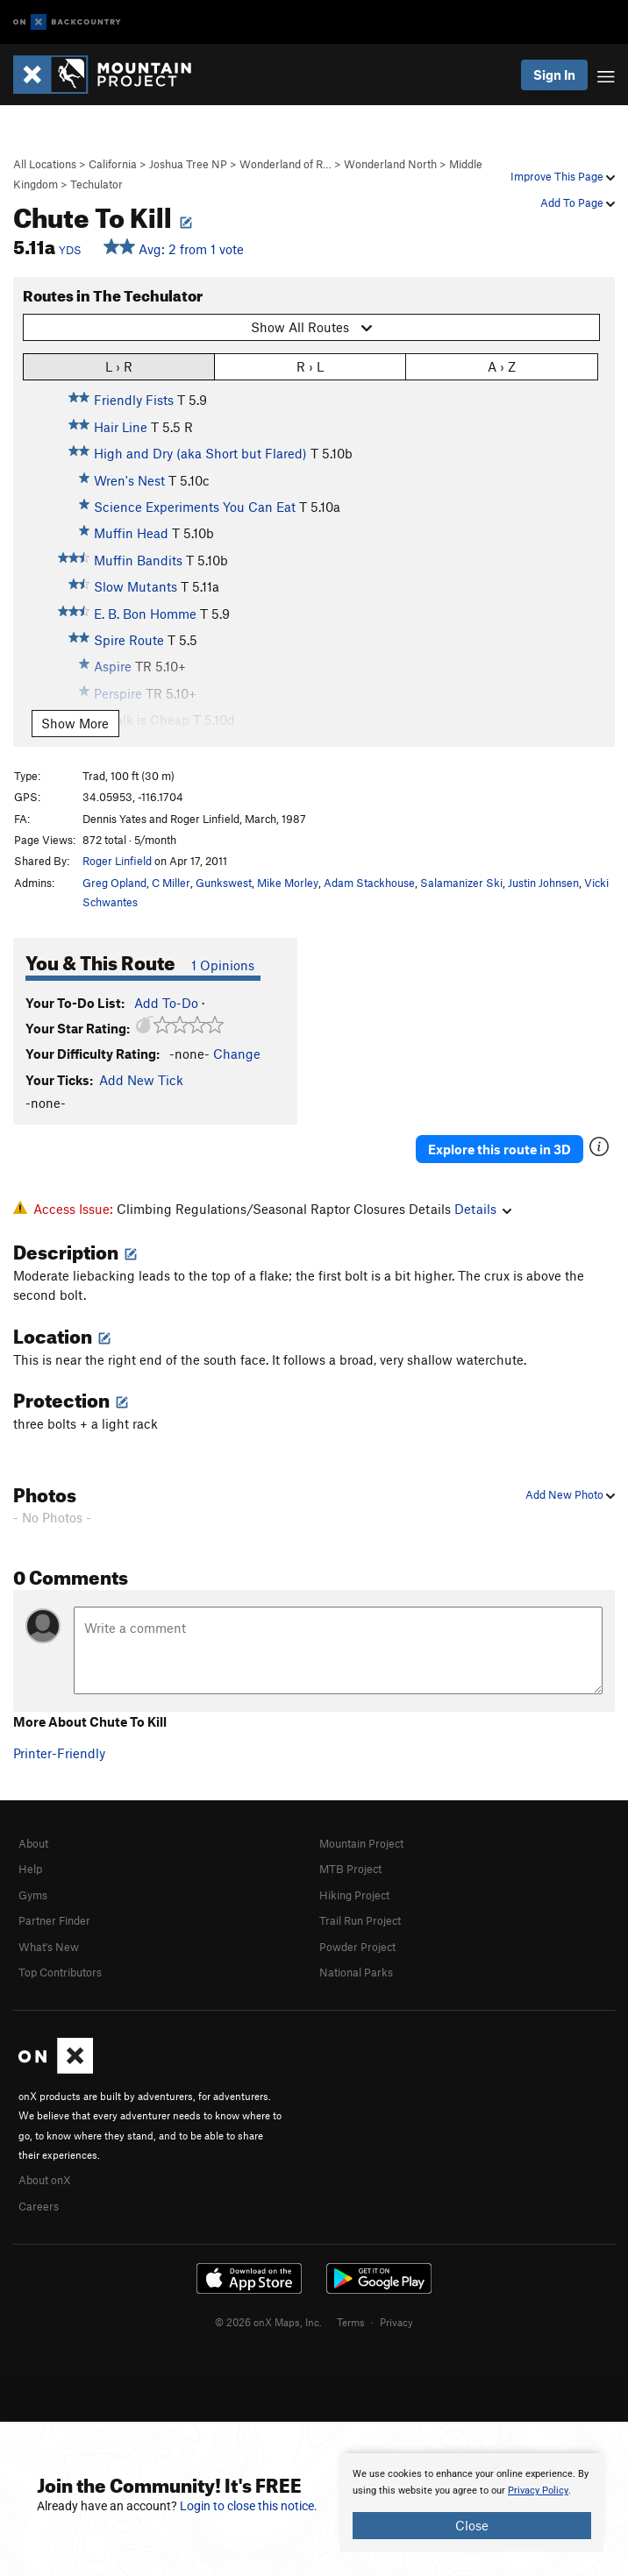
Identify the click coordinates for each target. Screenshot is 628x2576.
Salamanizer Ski (461, 883)
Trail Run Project (360, 1920)
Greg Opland (114, 883)
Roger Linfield (117, 861)
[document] (472, 2502)
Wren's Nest (129, 480)
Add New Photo (570, 1494)
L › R (118, 366)
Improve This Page (562, 176)
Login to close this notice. (249, 2506)
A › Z (502, 366)
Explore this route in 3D (499, 1149)
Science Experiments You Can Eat (195, 506)
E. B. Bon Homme (145, 613)
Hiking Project (354, 1895)
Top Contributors (60, 1972)
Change (236, 1053)
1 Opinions (222, 965)
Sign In (554, 74)
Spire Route (129, 640)
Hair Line (120, 427)
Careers (38, 2206)
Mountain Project (361, 1843)
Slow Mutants (135, 586)
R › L (310, 366)
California (113, 164)
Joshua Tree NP (188, 164)
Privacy (396, 2322)
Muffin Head (131, 533)
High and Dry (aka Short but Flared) (200, 453)
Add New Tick (141, 1080)
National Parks (356, 1972)
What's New (48, 1947)
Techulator (96, 184)
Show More (75, 723)
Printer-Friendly (59, 1753)
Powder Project (357, 1947)
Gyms (32, 1895)
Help (30, 1869)
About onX (44, 2180)
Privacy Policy (538, 2490)
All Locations (44, 164)
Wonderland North (390, 164)
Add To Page (577, 202)
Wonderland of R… (285, 164)
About (33, 1843)
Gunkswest (224, 883)
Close (472, 2525)
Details (482, 1209)
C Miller (171, 883)
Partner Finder (54, 1920)
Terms (351, 2322)
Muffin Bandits (138, 560)
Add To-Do (166, 1003)
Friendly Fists (134, 400)
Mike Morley (287, 883)
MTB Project (350, 1869)
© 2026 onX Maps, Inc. (268, 2322)
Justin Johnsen (543, 883)
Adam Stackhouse (369, 883)
